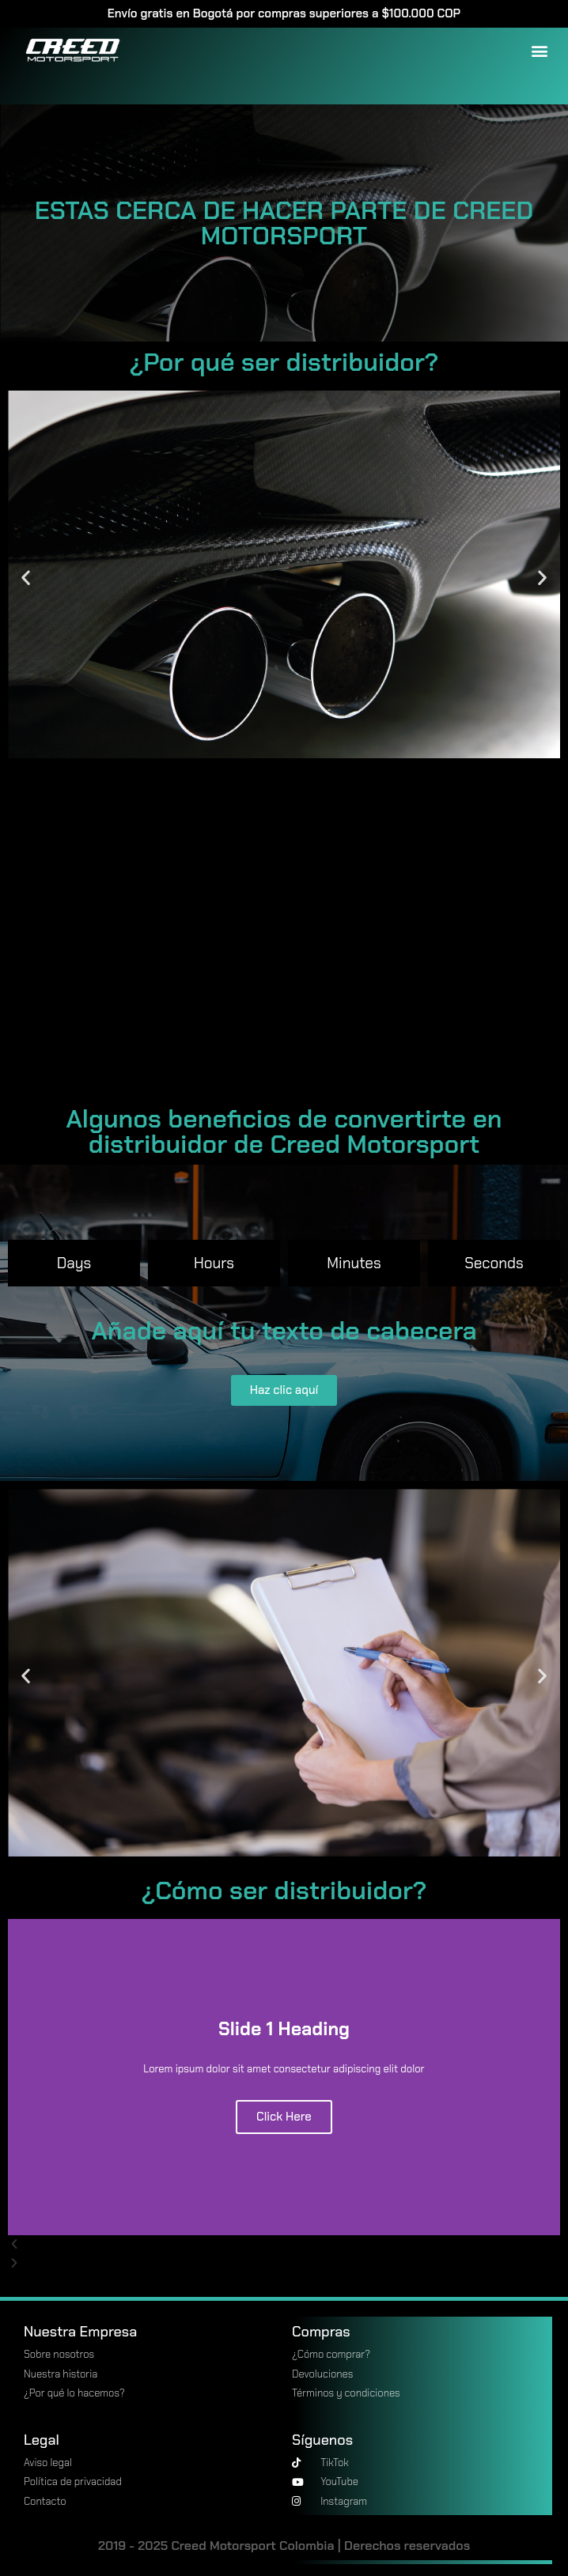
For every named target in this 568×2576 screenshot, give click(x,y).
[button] (539, 50)
